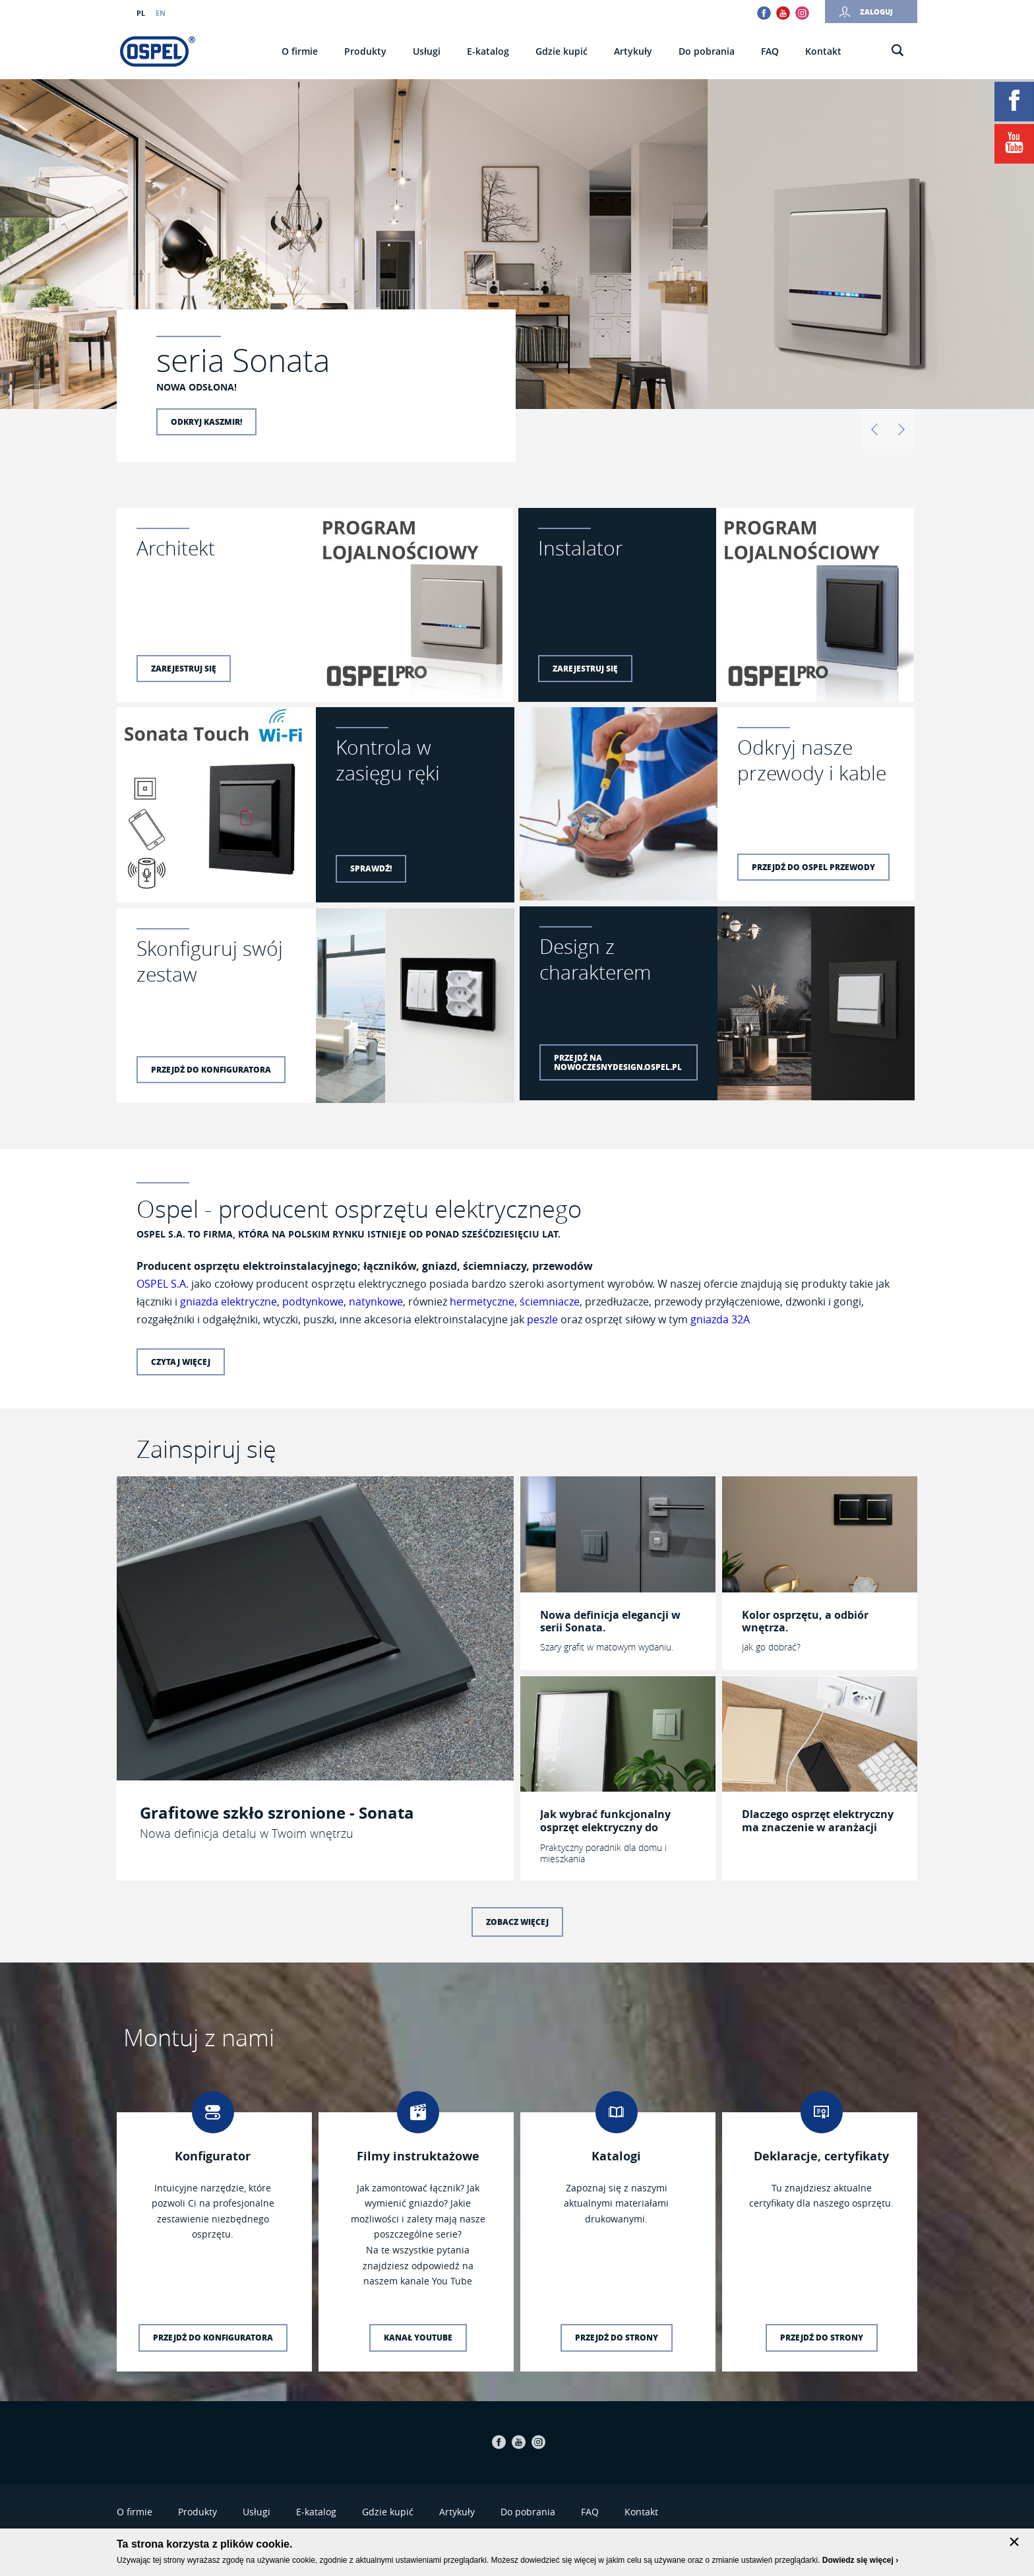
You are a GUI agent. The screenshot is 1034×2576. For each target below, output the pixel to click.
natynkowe (376, 1301)
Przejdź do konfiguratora (211, 1069)
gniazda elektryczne (228, 1301)
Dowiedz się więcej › (860, 2560)
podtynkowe (313, 1301)
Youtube (783, 13)
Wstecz (874, 429)
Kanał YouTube (418, 2337)
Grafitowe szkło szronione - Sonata (277, 1813)
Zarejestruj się (183, 668)
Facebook (764, 13)
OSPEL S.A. (163, 1283)
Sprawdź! (371, 868)
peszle (542, 1319)
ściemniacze (550, 1301)
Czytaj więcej (180, 1361)
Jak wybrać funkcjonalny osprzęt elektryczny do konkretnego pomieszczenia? (616, 1821)
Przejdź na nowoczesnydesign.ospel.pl (618, 1062)
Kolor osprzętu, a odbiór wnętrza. (805, 1621)
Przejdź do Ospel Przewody (813, 867)
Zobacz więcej (517, 1922)
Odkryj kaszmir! (206, 421)
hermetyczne (482, 1301)
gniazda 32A (720, 1319)
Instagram (802, 13)
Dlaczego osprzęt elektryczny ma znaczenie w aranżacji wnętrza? (818, 1821)
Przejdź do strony (616, 2337)
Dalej (901, 429)
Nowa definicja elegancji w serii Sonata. (610, 1621)
